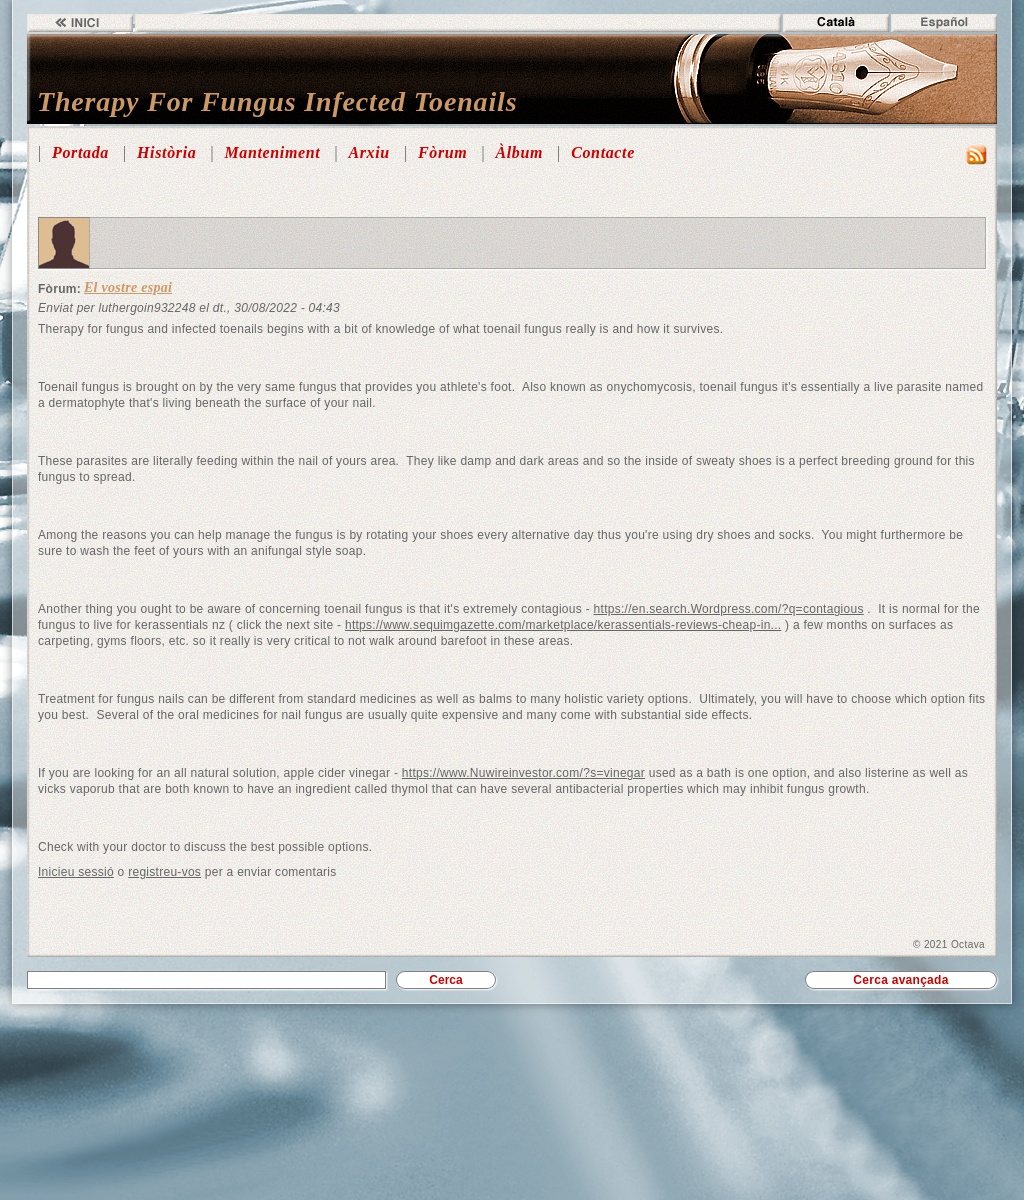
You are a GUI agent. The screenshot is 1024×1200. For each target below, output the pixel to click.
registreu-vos (164, 872)
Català (836, 23)
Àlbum (519, 152)
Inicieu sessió (76, 872)
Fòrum (442, 152)
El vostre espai (128, 287)
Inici (80, 23)
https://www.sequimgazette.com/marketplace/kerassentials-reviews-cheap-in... (563, 625)
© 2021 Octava (949, 944)
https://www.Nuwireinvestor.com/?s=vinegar (523, 773)
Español (944, 23)
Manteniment (272, 152)
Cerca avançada (900, 980)
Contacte (603, 152)
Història (166, 152)
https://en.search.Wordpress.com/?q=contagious (729, 609)
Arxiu (368, 152)
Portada (80, 152)
